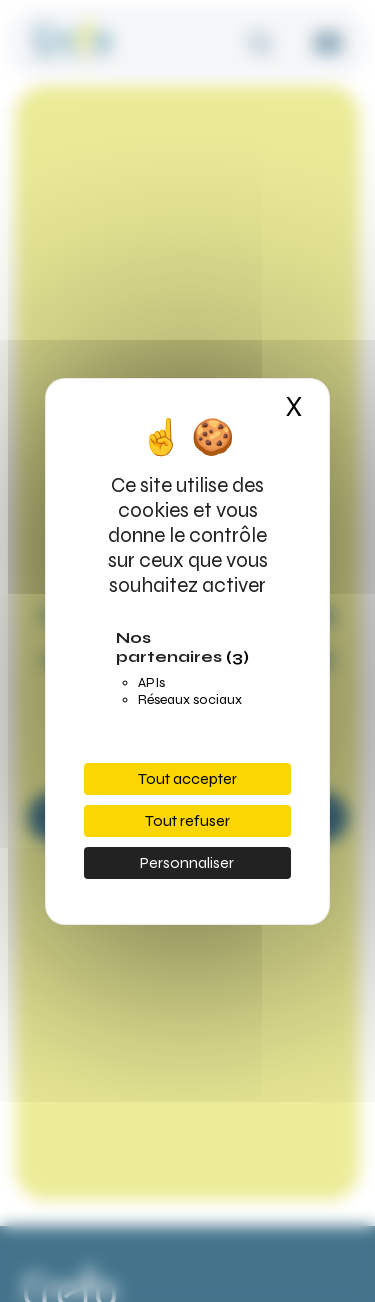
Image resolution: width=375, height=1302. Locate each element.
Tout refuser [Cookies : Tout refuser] (187, 820)
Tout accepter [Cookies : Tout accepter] (187, 778)
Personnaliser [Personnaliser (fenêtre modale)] (187, 862)
